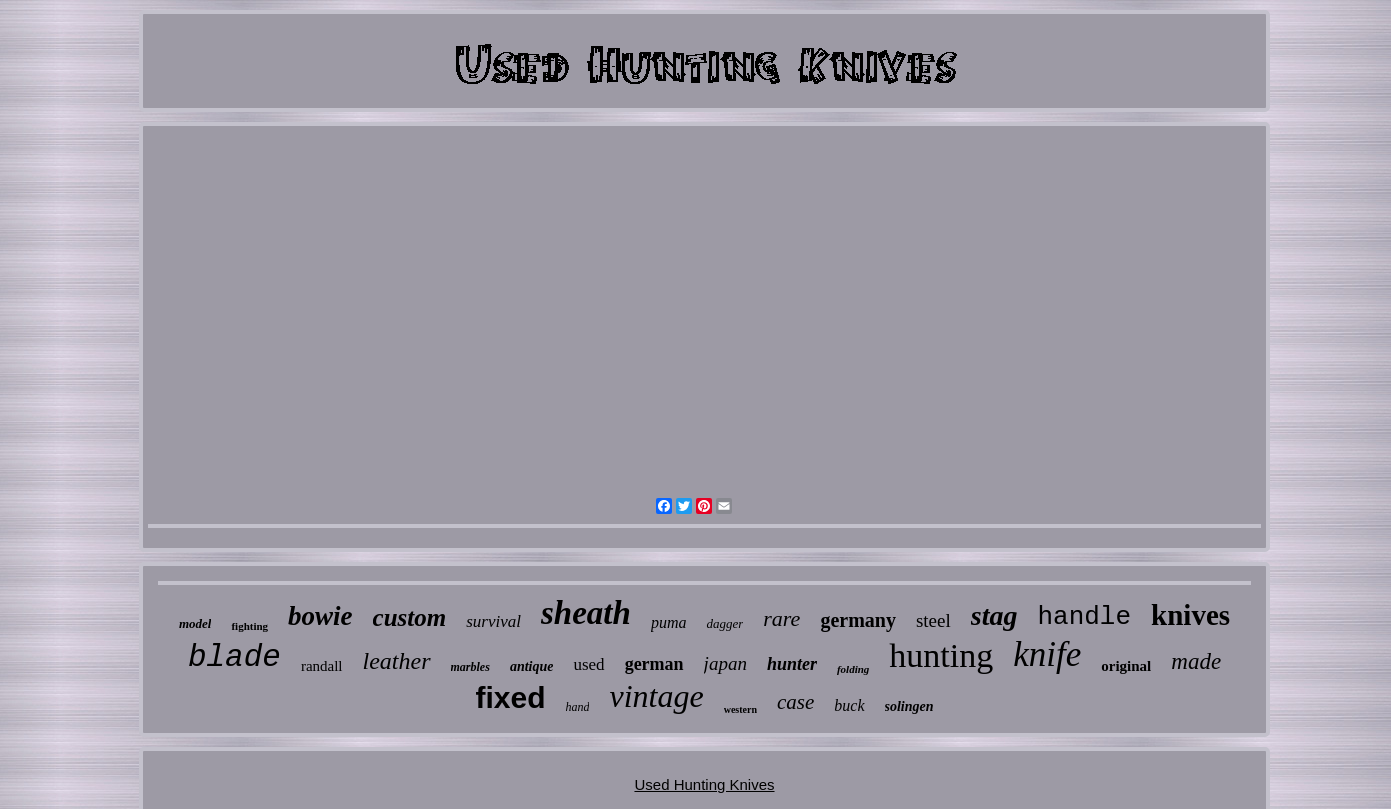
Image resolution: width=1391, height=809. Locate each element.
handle (1084, 617)
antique (532, 666)
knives (1190, 615)
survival (493, 621)
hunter (792, 664)
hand (577, 707)
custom (410, 617)
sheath (586, 613)
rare (781, 618)
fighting (249, 626)
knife (1047, 654)
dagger (724, 623)
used (588, 664)
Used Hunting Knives (704, 784)
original (1126, 666)
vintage (656, 696)
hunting (941, 655)
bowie (320, 616)
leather (397, 661)
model (195, 623)
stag (994, 615)
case (795, 702)
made (1196, 661)
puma (669, 622)
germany (858, 620)
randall (322, 666)
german (654, 664)
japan (725, 663)
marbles (470, 667)
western (740, 709)
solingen (909, 706)
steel (933, 620)
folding (853, 669)
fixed (510, 697)
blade (234, 657)
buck (849, 705)
